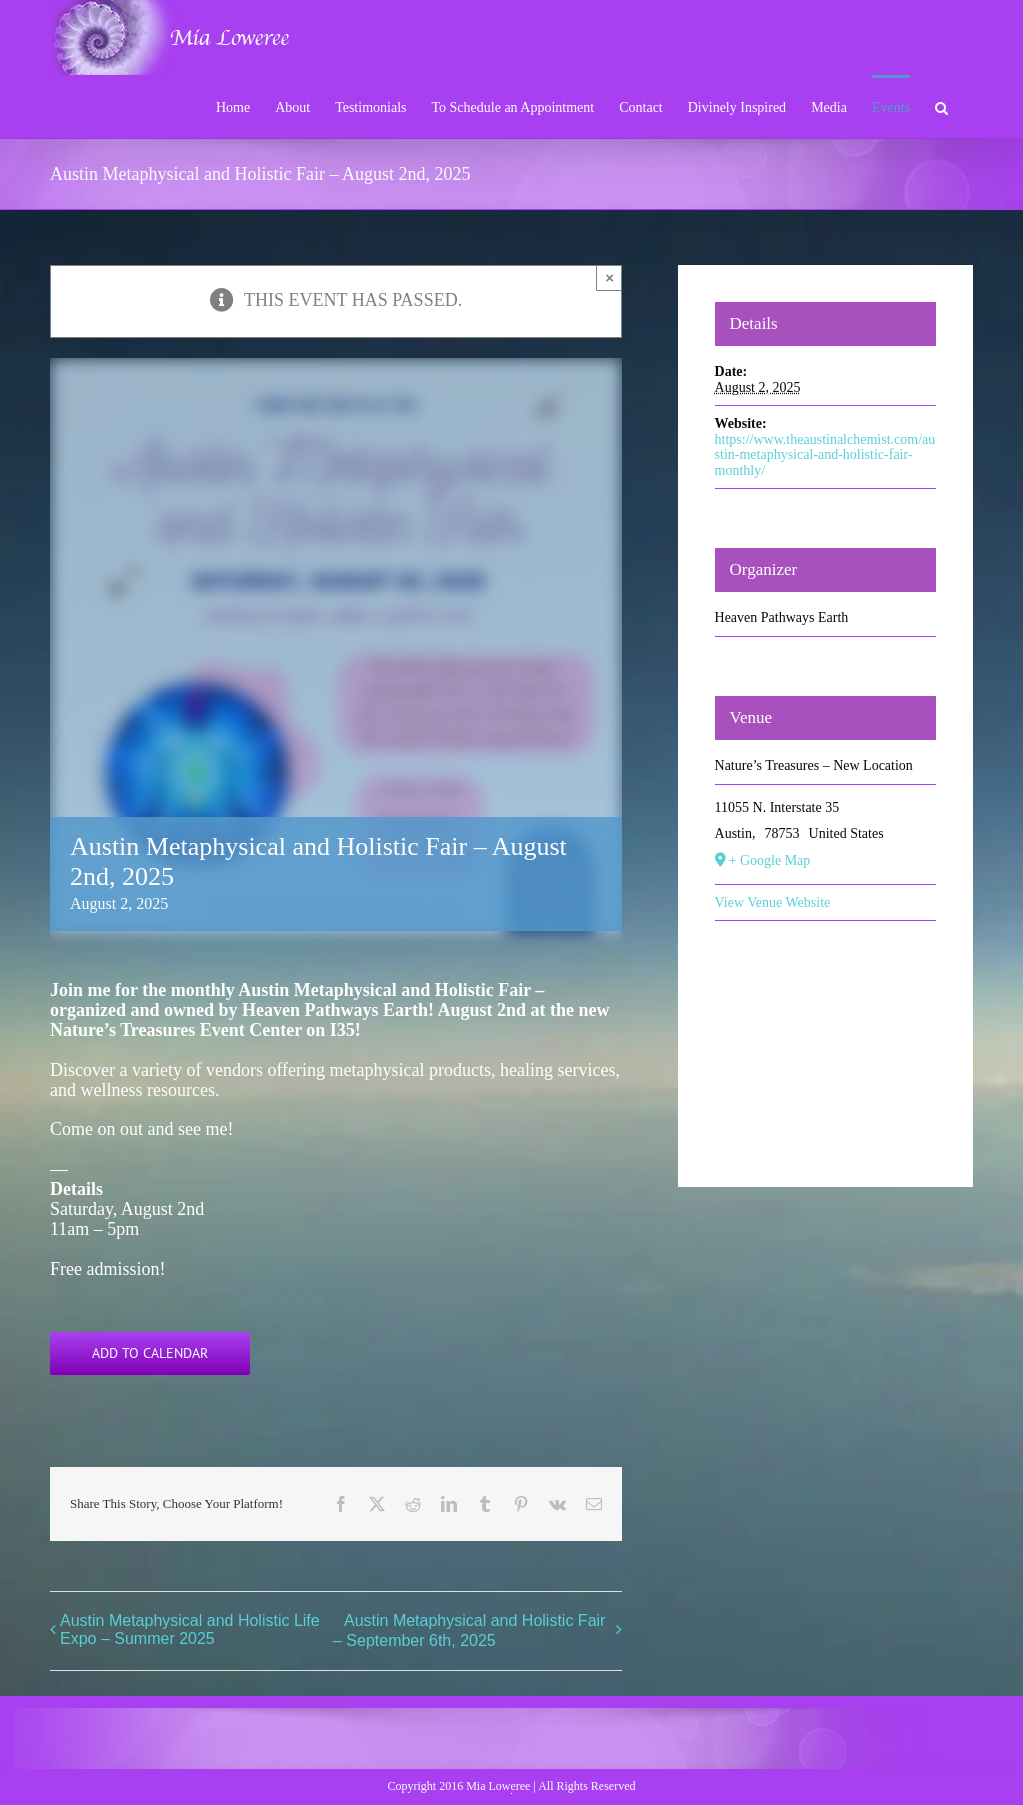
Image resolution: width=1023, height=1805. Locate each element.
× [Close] (609, 277)
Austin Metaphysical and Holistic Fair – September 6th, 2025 (469, 1630)
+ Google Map (770, 860)
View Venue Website (773, 902)
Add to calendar (150, 1353)
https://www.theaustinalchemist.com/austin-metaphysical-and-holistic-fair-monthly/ (825, 455)
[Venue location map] (826, 1040)
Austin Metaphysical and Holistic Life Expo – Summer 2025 (190, 1629)
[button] (941, 106)
